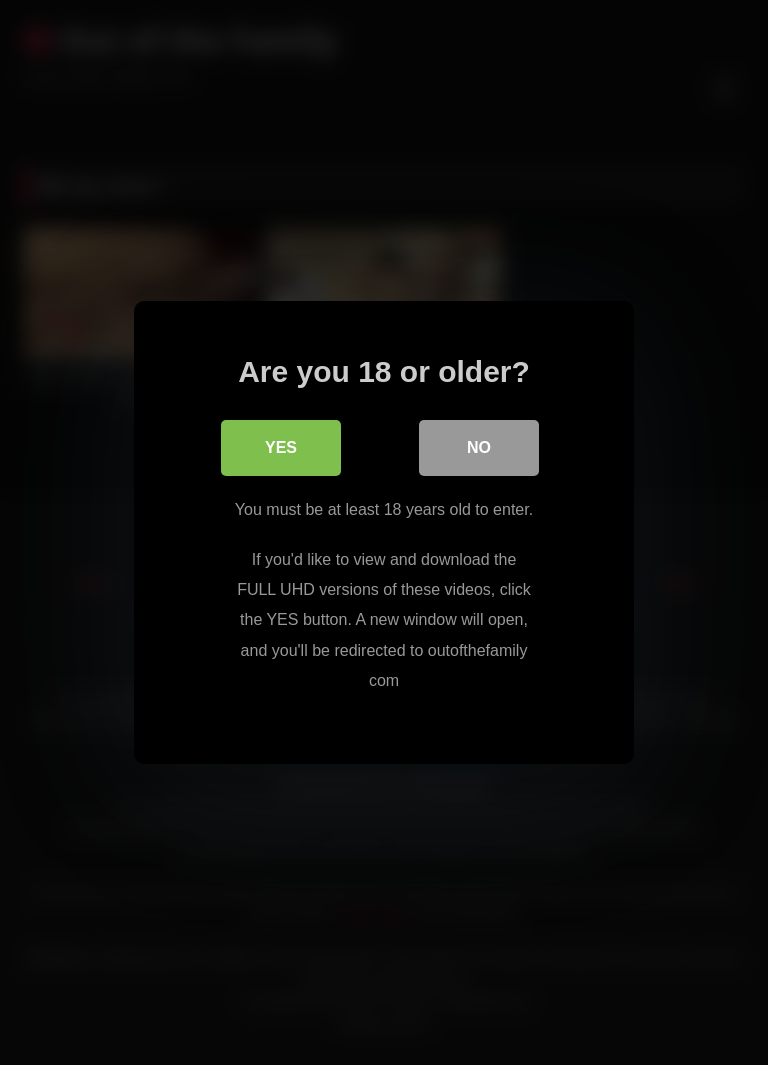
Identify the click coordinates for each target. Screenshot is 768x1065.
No (479, 447)
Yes (281, 447)
